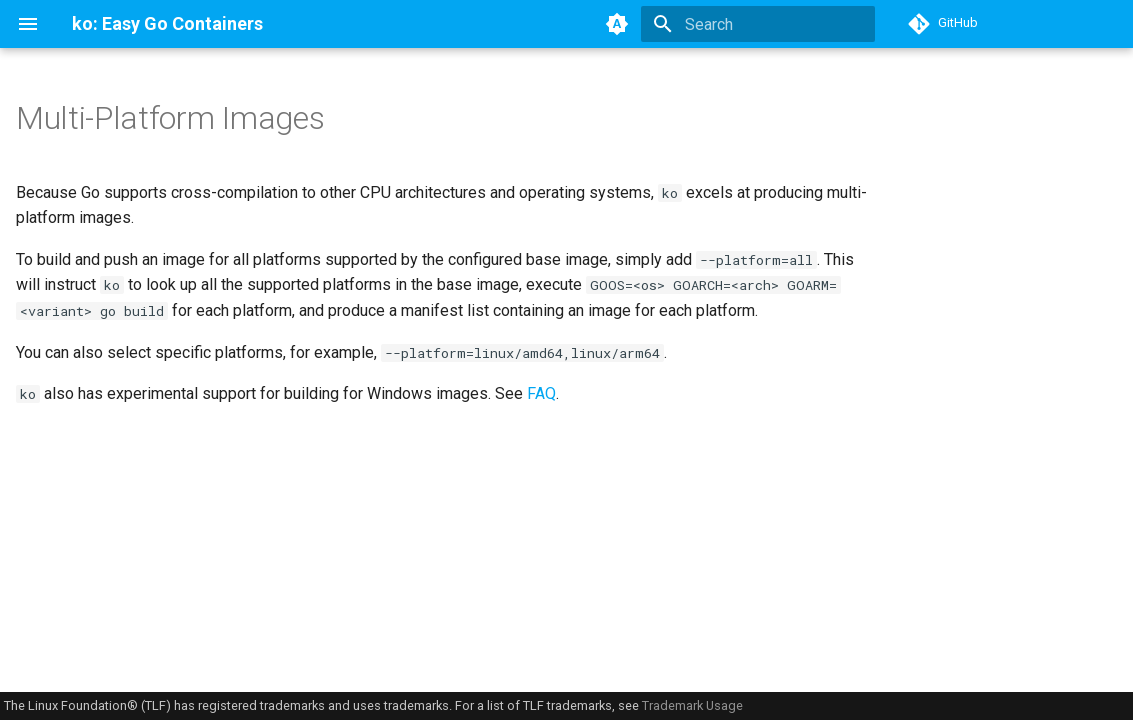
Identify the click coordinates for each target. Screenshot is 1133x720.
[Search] (758, 24)
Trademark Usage (692, 705)
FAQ (541, 393)
